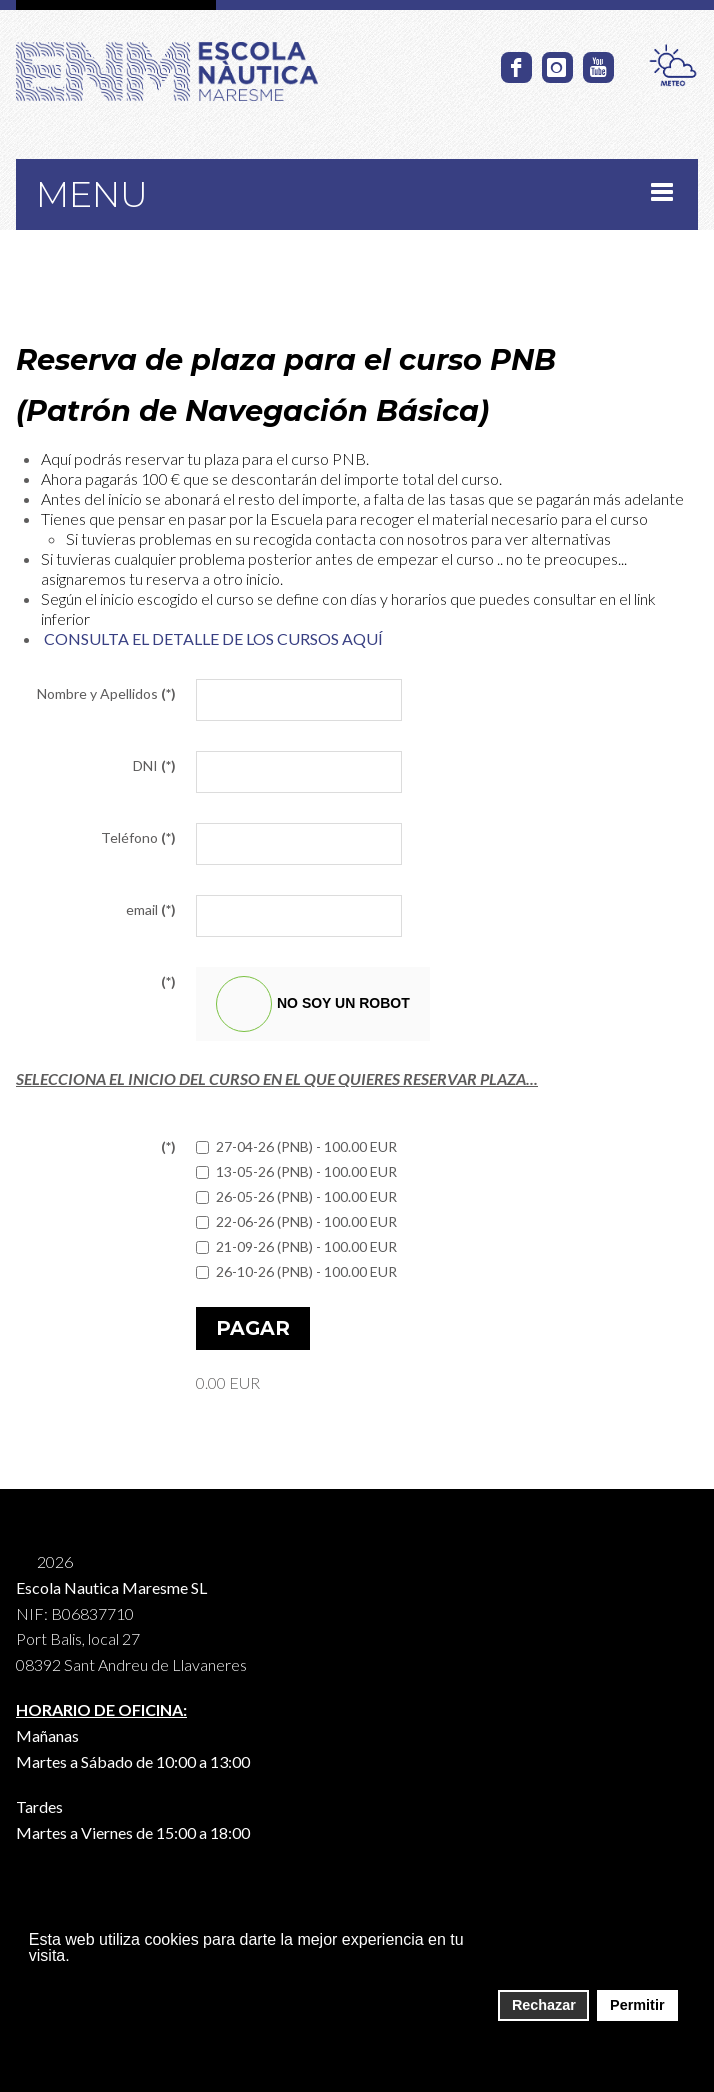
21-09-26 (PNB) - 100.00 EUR (296, 1246)
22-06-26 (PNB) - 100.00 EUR (296, 1221)
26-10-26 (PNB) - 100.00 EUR (296, 1271)
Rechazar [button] (544, 2005)
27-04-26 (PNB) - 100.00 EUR (296, 1146)
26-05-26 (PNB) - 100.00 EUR (296, 1196)
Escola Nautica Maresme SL (111, 1587)
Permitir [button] (637, 2005)
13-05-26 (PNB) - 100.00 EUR (296, 1171)
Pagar (253, 1328)
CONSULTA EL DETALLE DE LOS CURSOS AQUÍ (213, 638)
